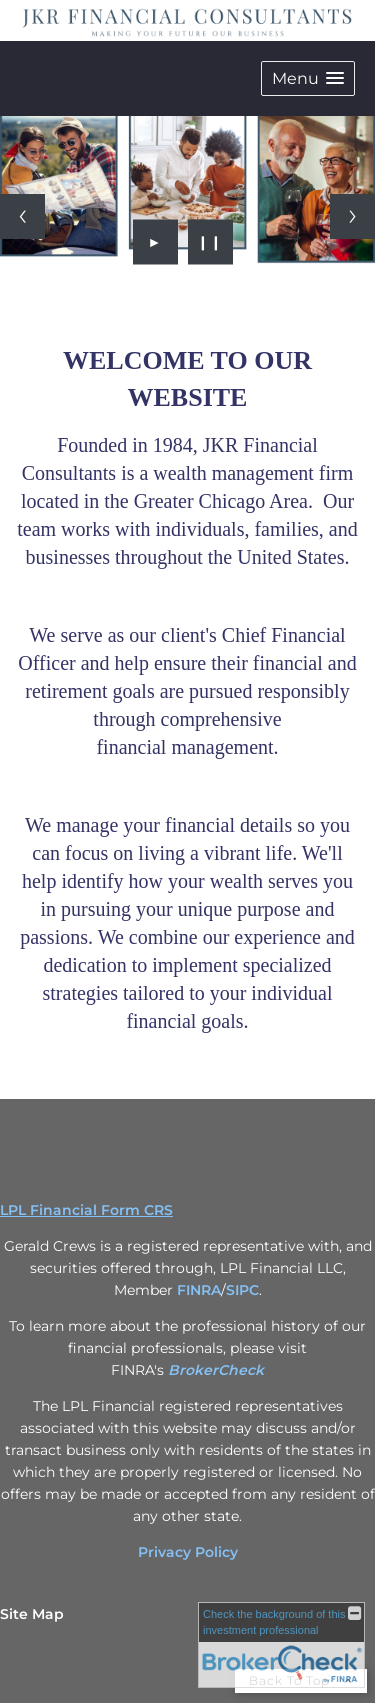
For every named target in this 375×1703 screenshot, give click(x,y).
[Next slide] (352, 216)
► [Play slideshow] (155, 242)
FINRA (199, 1290)
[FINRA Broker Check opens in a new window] (281, 1645)
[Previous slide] (22, 216)
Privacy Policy (188, 1552)
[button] (308, 78)
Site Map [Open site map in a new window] (32, 1614)
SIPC (242, 1290)
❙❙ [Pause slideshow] (210, 242)
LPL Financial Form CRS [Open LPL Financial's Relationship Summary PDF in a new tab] (86, 1210)
